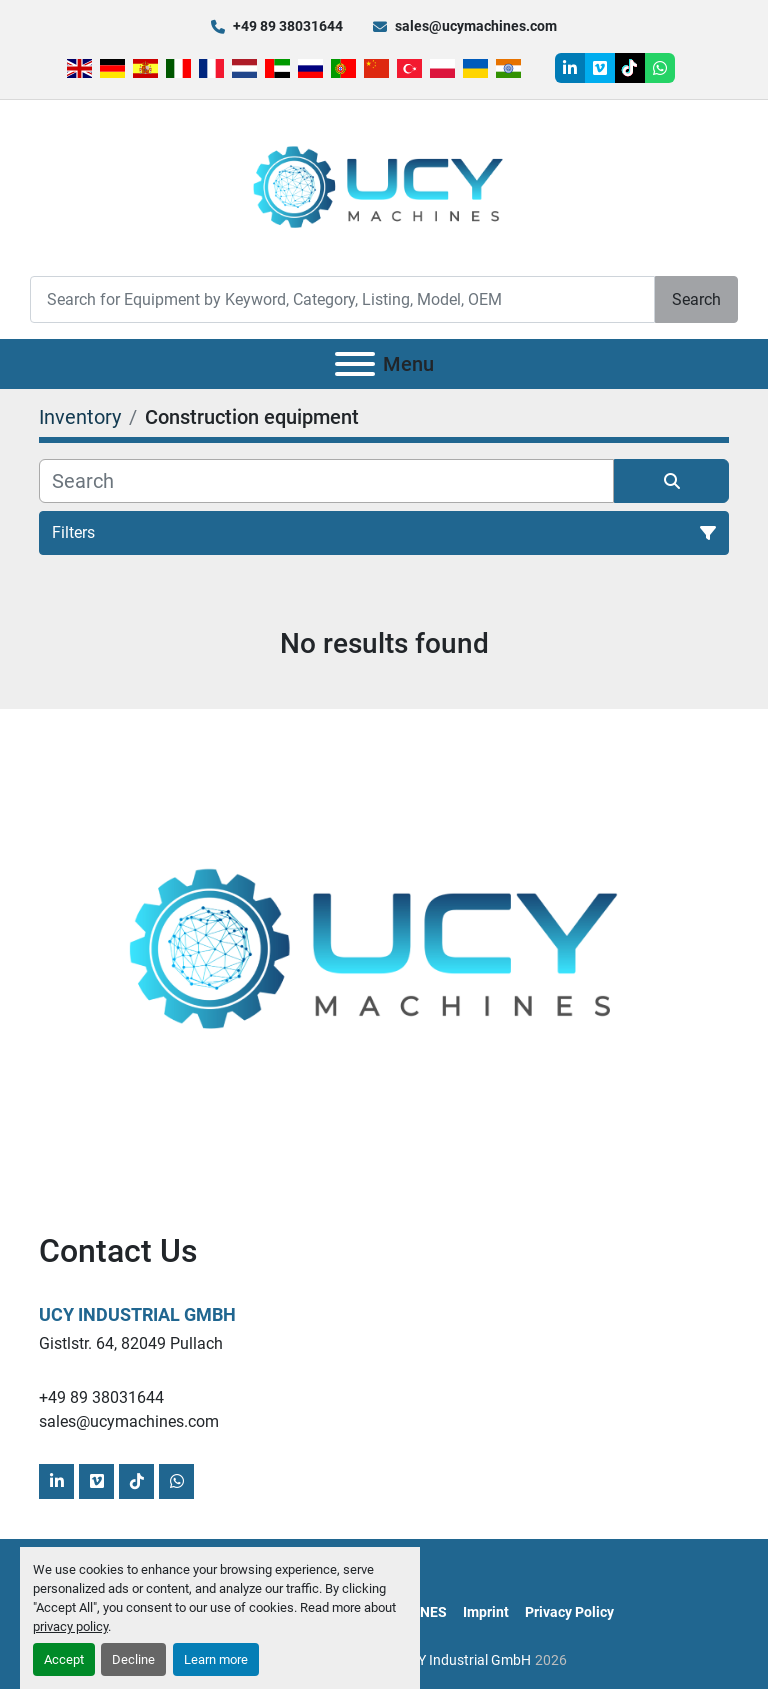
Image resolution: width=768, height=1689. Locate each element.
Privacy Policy (569, 1612)
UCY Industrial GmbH (137, 1314)
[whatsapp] (660, 68)
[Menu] (355, 364)
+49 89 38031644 (288, 26)
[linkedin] (570, 68)
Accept (64, 1659)
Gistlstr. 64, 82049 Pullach (131, 1343)
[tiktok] (630, 68)
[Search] (342, 299)
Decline (133, 1659)
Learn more (216, 1659)
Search (696, 299)
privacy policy (70, 1626)
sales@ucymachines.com (476, 26)
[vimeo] (600, 68)
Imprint (486, 1612)
